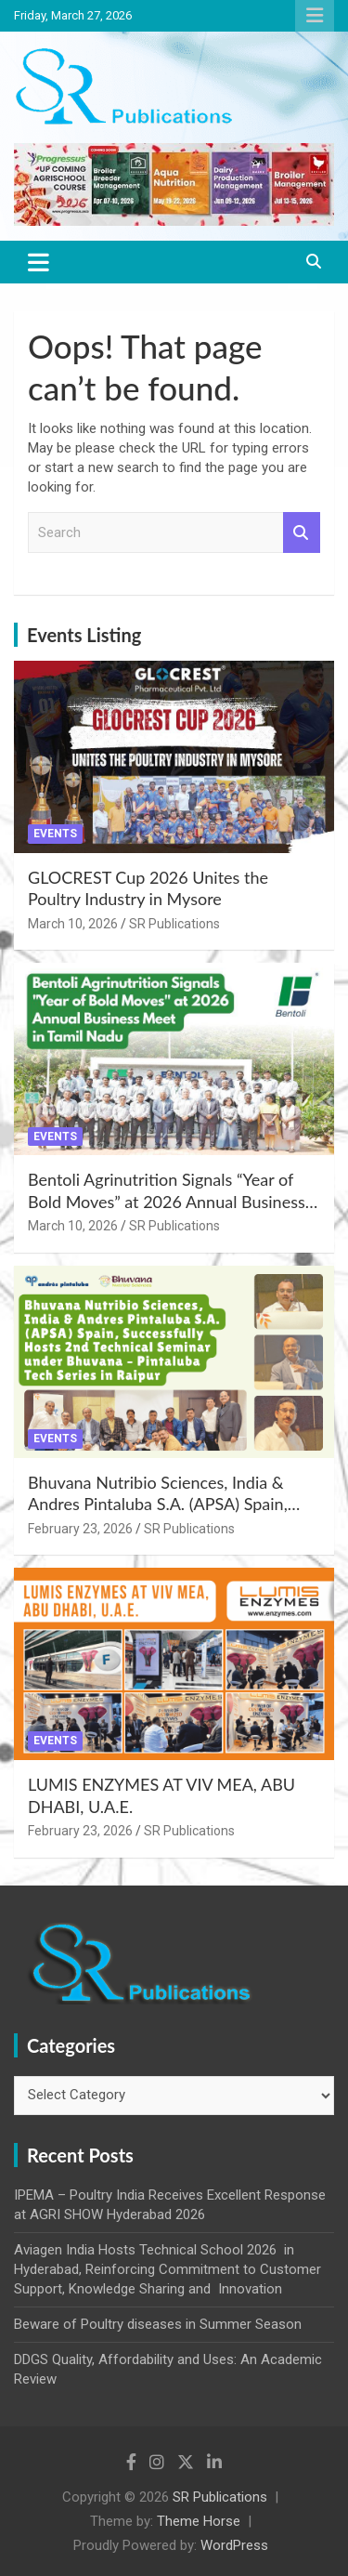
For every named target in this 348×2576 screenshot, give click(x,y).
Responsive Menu (314, 16)
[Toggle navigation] (38, 262)
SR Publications (174, 923)
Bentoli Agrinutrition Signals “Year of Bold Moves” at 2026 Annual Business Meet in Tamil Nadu (166, 1201)
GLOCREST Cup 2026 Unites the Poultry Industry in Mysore (148, 888)
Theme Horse (198, 2521)
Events (55, 833)
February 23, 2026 (80, 1528)
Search (301, 533)
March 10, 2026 (73, 923)
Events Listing (84, 635)
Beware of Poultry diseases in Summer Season (158, 2324)
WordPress (234, 2545)
